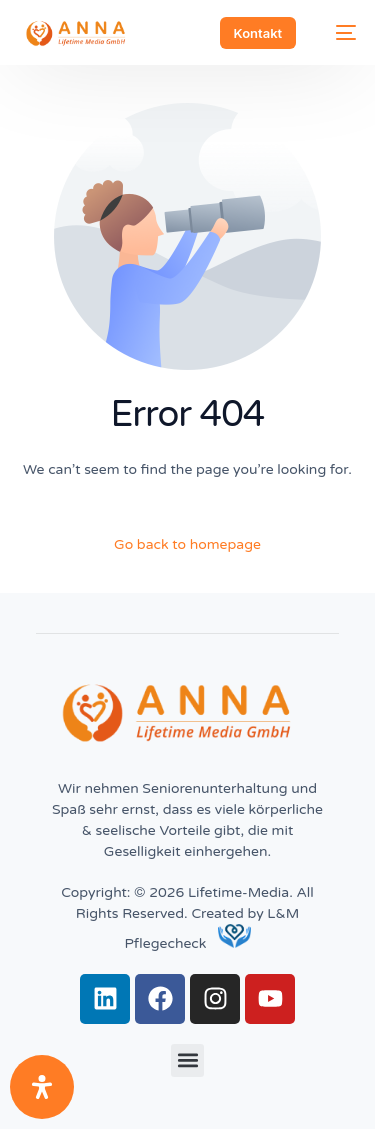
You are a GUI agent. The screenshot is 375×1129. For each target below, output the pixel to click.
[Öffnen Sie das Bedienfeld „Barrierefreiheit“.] (42, 1087)
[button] (187, 1060)
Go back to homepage (187, 544)
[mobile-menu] (336, 33)
